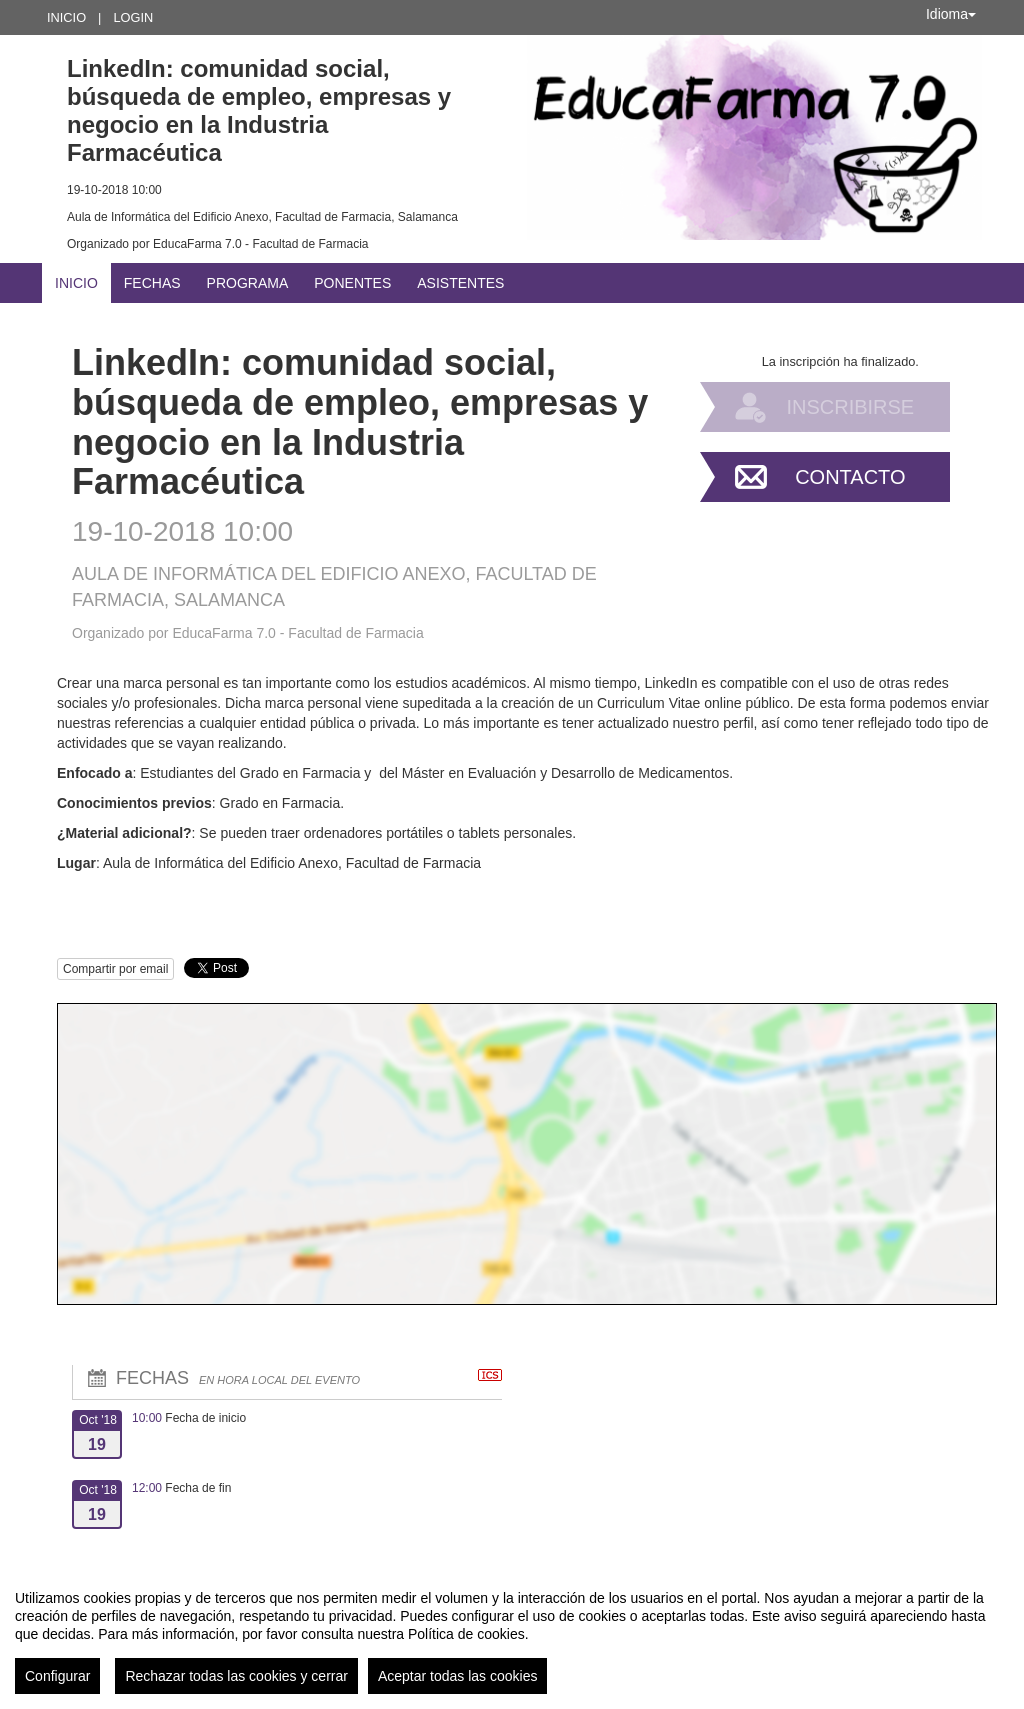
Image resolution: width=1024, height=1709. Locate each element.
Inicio (66, 17)
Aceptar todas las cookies (458, 1676)
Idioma (951, 14)
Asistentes (460, 283)
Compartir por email (115, 969)
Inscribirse (850, 407)
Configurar (57, 1676)
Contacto (850, 477)
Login (133, 17)
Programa (248, 283)
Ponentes (352, 283)
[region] (512, 1634)
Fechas (152, 283)
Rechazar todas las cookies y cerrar (236, 1676)
